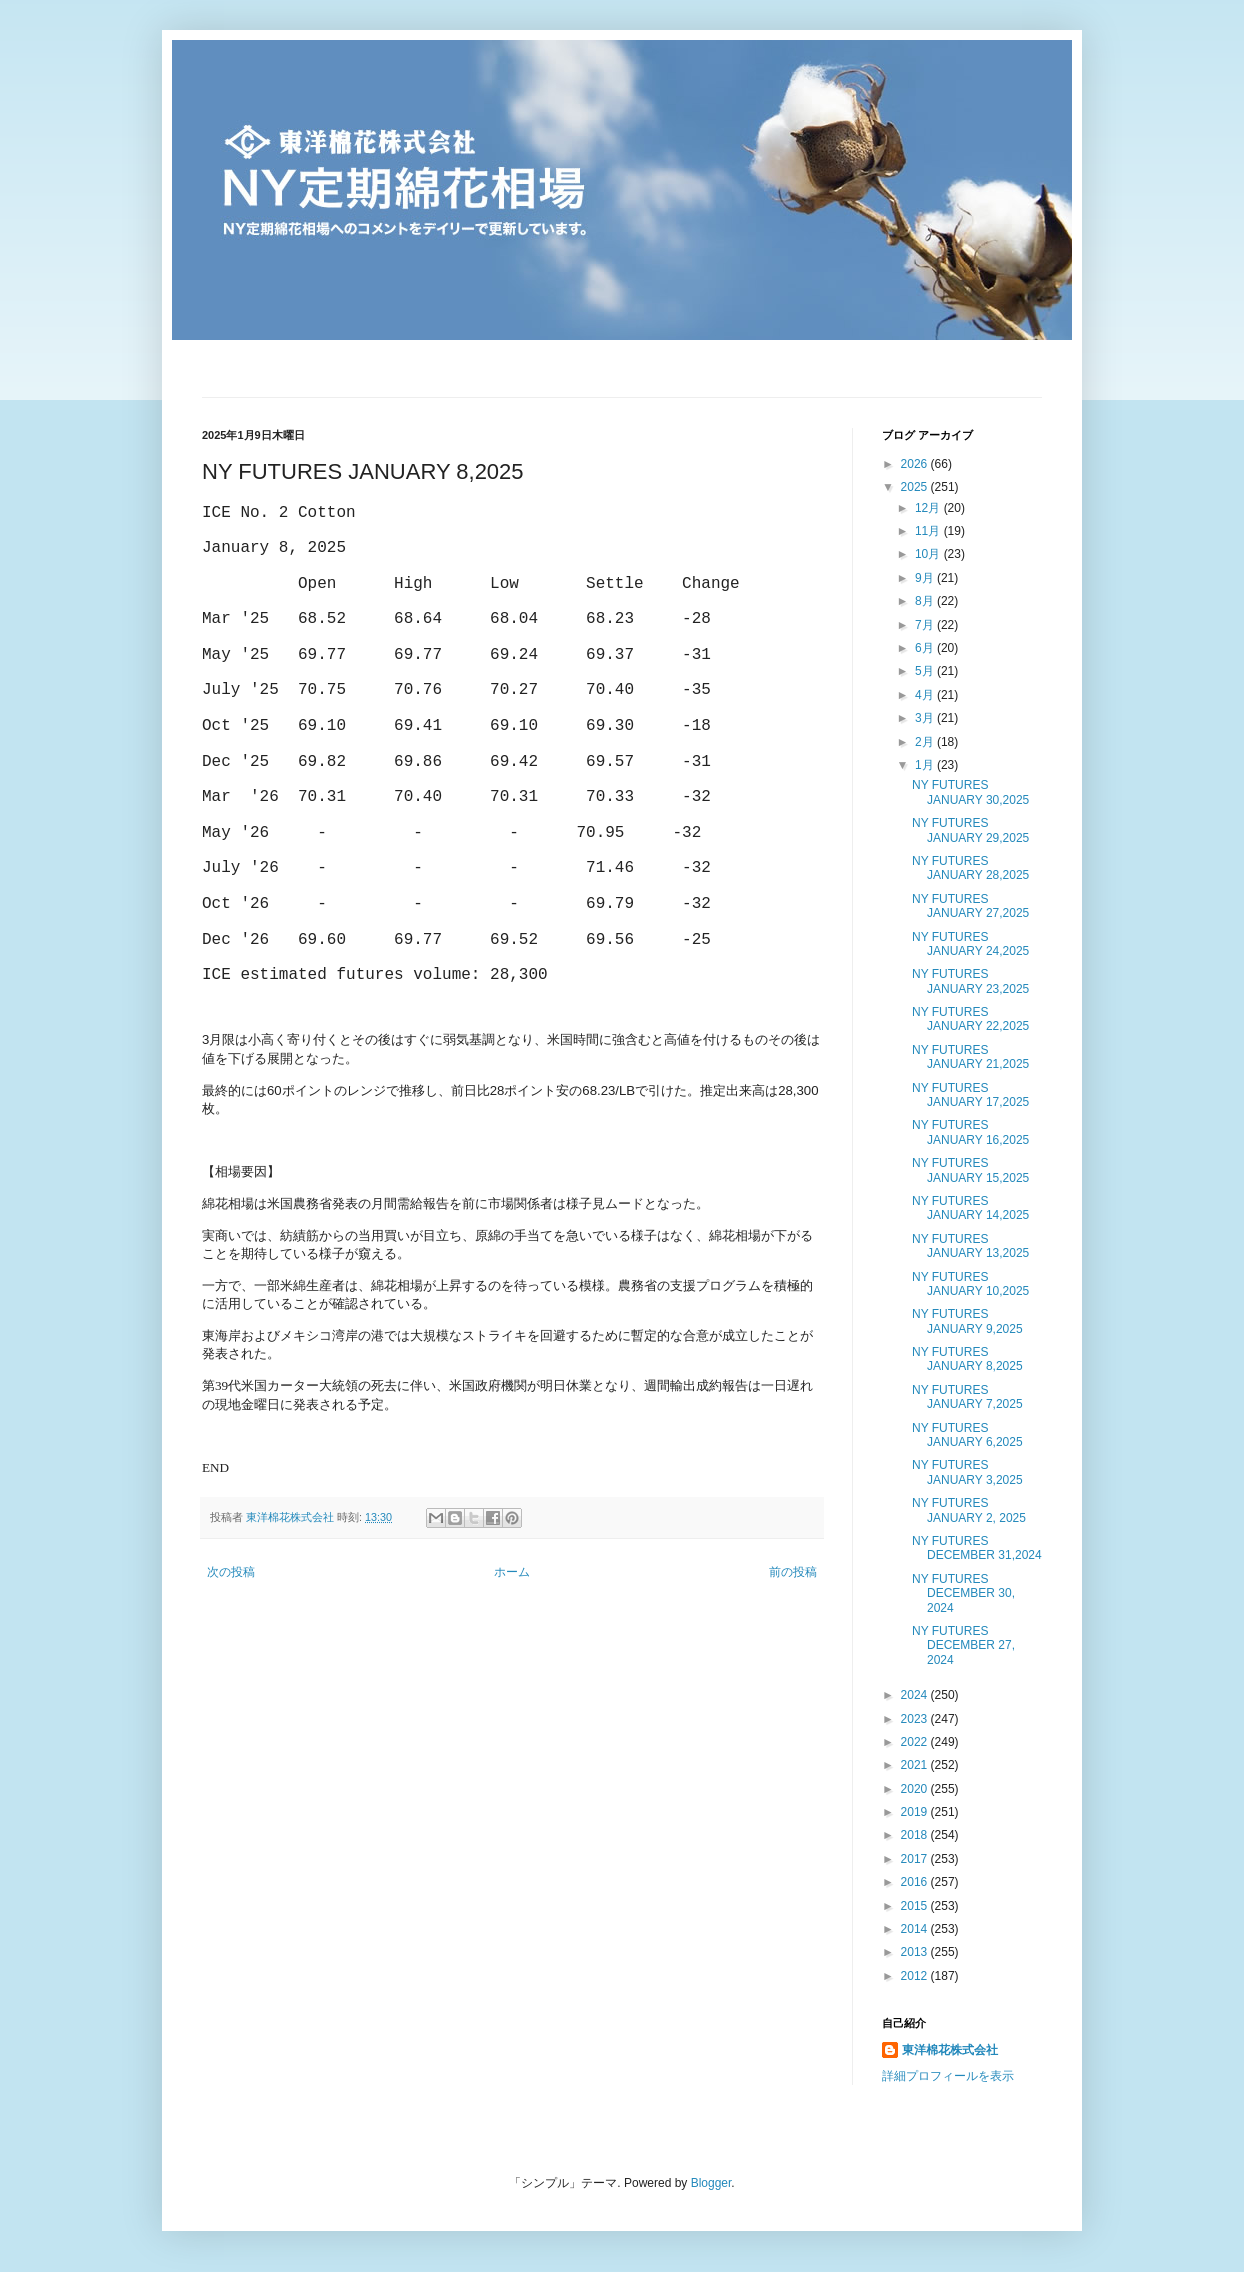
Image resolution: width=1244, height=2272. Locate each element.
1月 (926, 765)
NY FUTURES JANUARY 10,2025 (970, 1284)
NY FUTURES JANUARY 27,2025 (970, 906)
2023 (916, 1719)
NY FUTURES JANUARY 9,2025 (967, 1321)
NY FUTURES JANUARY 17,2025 (970, 1095)
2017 (916, 1859)
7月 (926, 625)
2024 (916, 1695)
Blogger (711, 2183)
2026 (916, 464)
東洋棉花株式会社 (950, 2050)
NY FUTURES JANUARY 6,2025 (967, 1435)
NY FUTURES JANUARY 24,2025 (970, 944)
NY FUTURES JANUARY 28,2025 (970, 868)
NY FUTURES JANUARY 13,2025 (970, 1246)
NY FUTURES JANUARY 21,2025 (970, 1057)
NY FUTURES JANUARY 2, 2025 (969, 1510)
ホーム (512, 1572)
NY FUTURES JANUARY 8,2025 (967, 1359)
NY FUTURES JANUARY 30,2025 (970, 792)
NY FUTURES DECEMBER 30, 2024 (963, 1593)
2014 (916, 1929)
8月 (926, 601)
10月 (929, 554)
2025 (916, 487)
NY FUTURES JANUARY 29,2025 (970, 830)
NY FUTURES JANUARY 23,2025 (970, 981)
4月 (926, 695)
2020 (916, 1789)
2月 (926, 742)
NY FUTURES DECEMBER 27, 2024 (963, 1645)
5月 (926, 671)
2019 (916, 1812)
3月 (926, 718)
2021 (916, 1765)
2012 (916, 1976)
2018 (916, 1835)
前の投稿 (793, 1572)
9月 (926, 578)
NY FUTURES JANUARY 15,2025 (970, 1170)
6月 (926, 648)
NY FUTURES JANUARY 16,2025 (970, 1132)
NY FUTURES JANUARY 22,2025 (970, 1019)
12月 (929, 508)
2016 (916, 1882)
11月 (929, 531)
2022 (916, 1742)
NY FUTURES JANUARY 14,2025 (970, 1208)
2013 (916, 1952)
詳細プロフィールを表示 (948, 2076)
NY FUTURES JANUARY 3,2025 (967, 1472)
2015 (916, 1906)
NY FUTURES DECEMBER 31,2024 (977, 1548)
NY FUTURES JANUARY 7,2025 (967, 1397)
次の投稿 (231, 1572)
